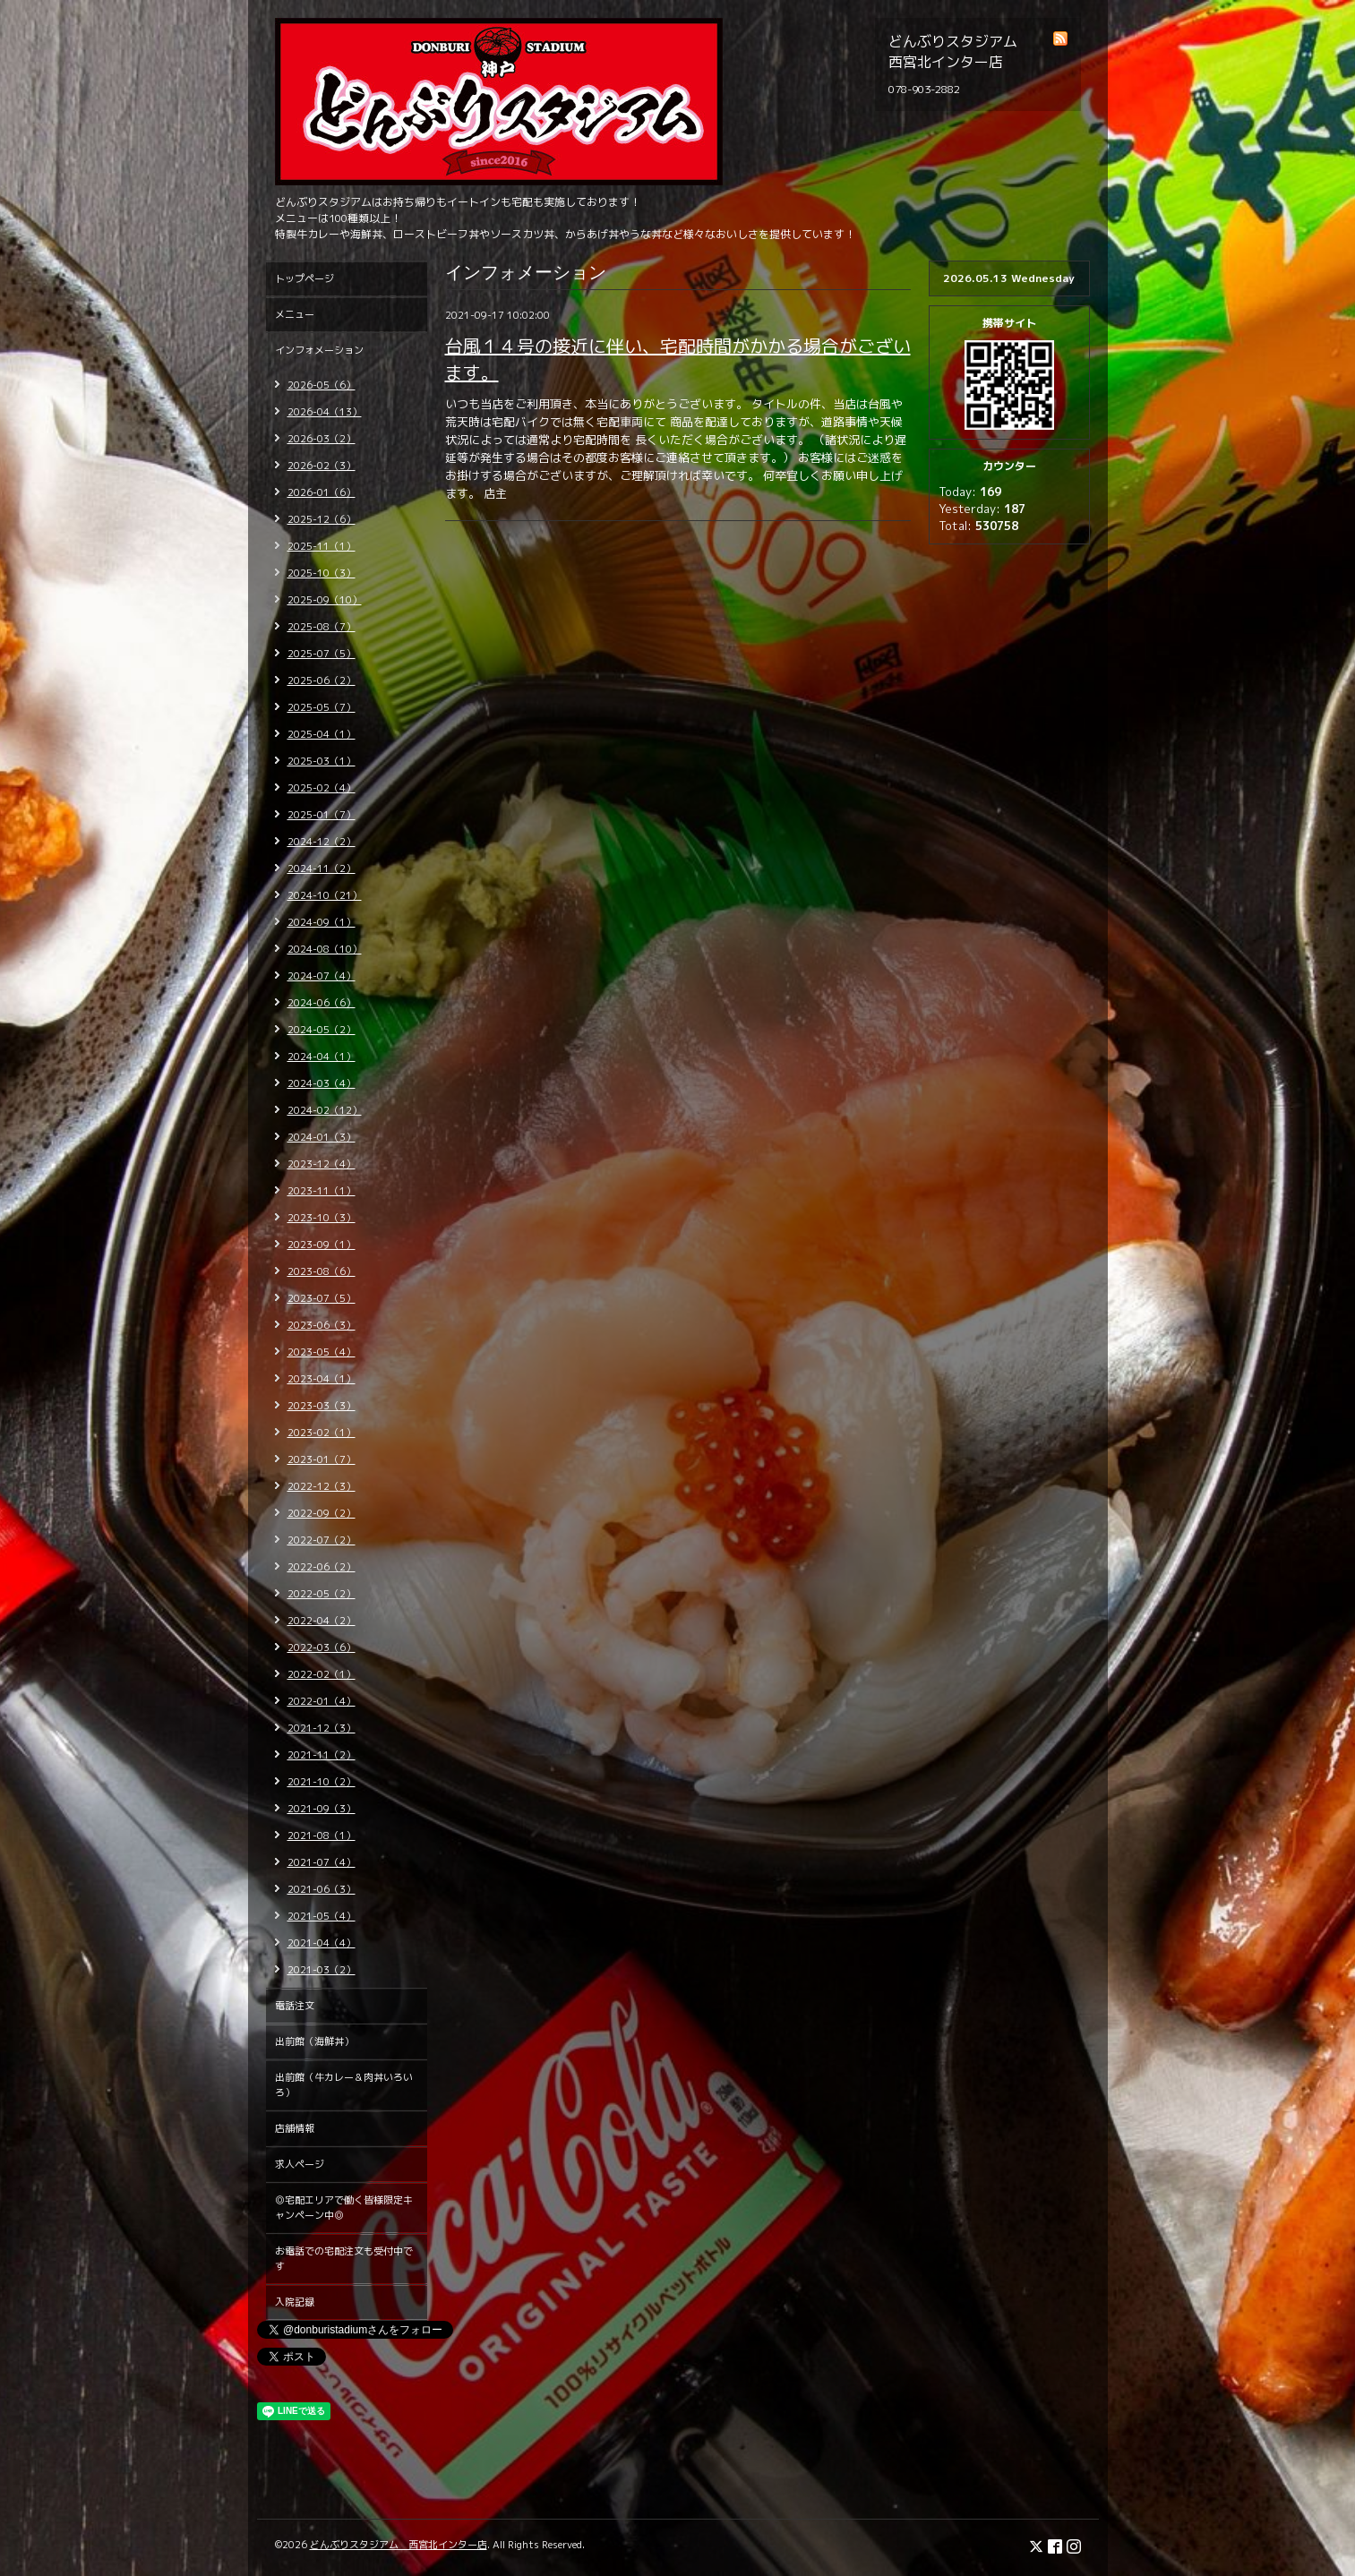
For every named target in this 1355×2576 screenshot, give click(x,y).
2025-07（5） (321, 653)
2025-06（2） (321, 680)
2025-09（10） (324, 600)
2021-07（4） (321, 1862)
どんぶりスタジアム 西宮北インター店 (398, 2544)
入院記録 (294, 2302)
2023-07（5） (321, 1298)
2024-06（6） (321, 1003)
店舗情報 (294, 2128)
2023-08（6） (321, 1271)
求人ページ (299, 2164)
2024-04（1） (321, 1056)
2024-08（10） (324, 949)
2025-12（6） (321, 519)
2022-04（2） (321, 1620)
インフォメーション (319, 350)
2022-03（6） (321, 1647)
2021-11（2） (321, 1755)
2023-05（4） (321, 1352)
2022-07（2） (321, 1540)
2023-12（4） (321, 1164)
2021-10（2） (321, 1782)
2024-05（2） (321, 1030)
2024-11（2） (321, 868)
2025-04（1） (321, 734)
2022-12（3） (321, 1486)
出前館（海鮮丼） (314, 2041)
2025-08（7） (321, 627)
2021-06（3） (321, 1889)
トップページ (304, 278)
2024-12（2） (321, 841)
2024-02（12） (324, 1110)
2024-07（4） (321, 976)
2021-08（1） (321, 1835)
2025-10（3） (321, 573)
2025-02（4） (321, 788)
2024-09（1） (321, 922)
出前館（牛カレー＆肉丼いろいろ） (344, 2085)
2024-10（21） (324, 895)
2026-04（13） (324, 412)
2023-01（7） (321, 1459)
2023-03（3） (321, 1406)
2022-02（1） (321, 1674)
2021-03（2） (321, 1970)
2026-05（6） (321, 385)
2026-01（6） (321, 492)
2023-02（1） (321, 1432)
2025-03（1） (321, 761)
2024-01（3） (321, 1137)
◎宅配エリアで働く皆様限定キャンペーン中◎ (344, 2207)
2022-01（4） (321, 1701)
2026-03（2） (321, 439)
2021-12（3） (321, 1728)
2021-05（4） (321, 1916)
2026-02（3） (321, 465)
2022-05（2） (321, 1594)
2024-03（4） (321, 1083)
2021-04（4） (321, 1943)
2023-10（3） (321, 1218)
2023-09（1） (321, 1244)
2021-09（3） (321, 1808)
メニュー (294, 314)
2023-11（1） (321, 1191)
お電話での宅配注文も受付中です (344, 2258)
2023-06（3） (321, 1325)
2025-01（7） (321, 815)
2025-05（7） (321, 707)
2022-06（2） (321, 1567)
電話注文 (294, 2005)
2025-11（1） (321, 546)
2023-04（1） (321, 1379)
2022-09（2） (321, 1513)
